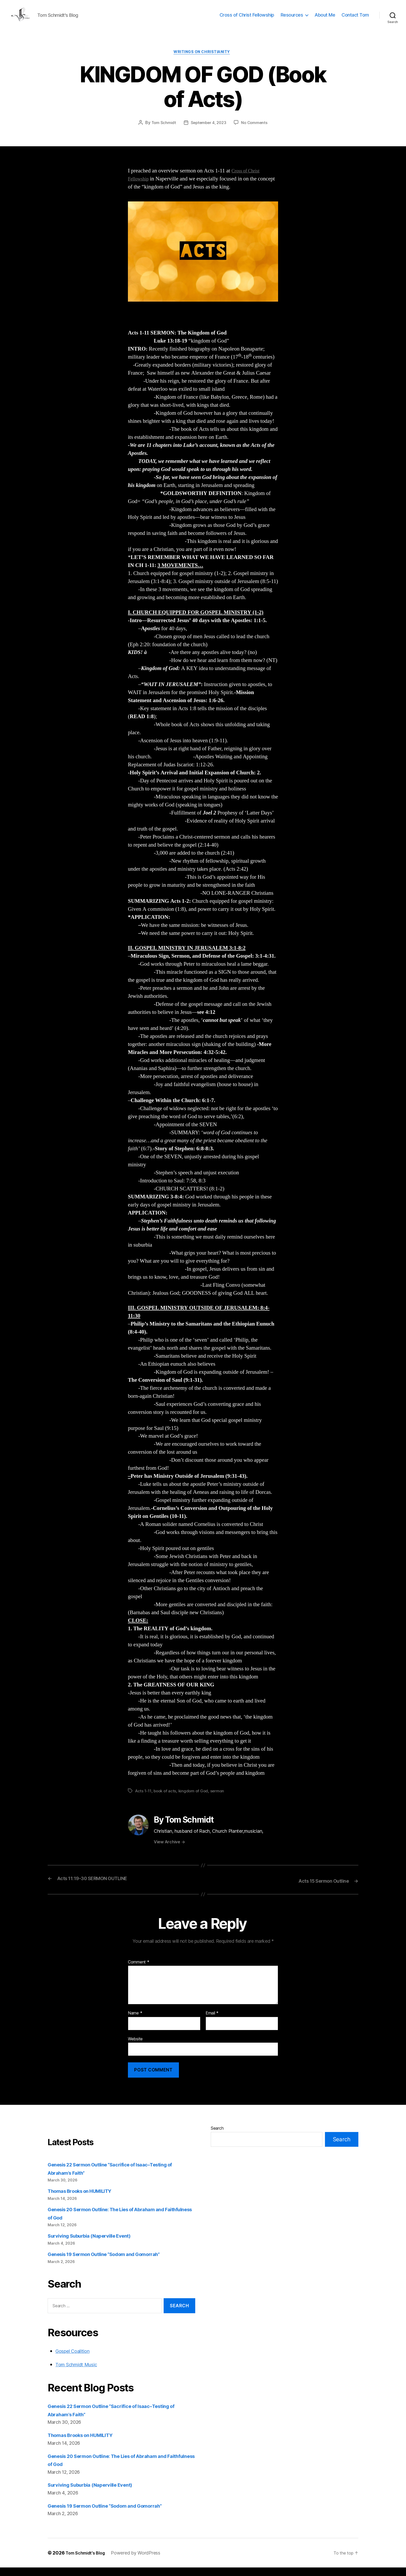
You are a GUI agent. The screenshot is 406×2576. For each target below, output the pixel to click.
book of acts (166, 1800)
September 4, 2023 (208, 131)
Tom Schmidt (162, 131)
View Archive (169, 1851)
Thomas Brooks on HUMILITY (85, 2199)
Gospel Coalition (75, 2359)
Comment (138, 1970)
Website (135, 2047)
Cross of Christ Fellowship (247, 18)
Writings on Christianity (203, 61)
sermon (220, 1800)
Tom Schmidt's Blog (88, 2561)
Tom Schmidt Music (80, 2373)
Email (212, 2022)
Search (217, 2136)
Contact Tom (355, 18)
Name (135, 2022)
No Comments (255, 131)
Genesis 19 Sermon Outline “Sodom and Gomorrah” (113, 2262)
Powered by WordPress (141, 2561)
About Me (325, 18)
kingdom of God (195, 1800)
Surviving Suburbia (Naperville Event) (95, 2244)
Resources (292, 18)
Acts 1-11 (144, 1800)
